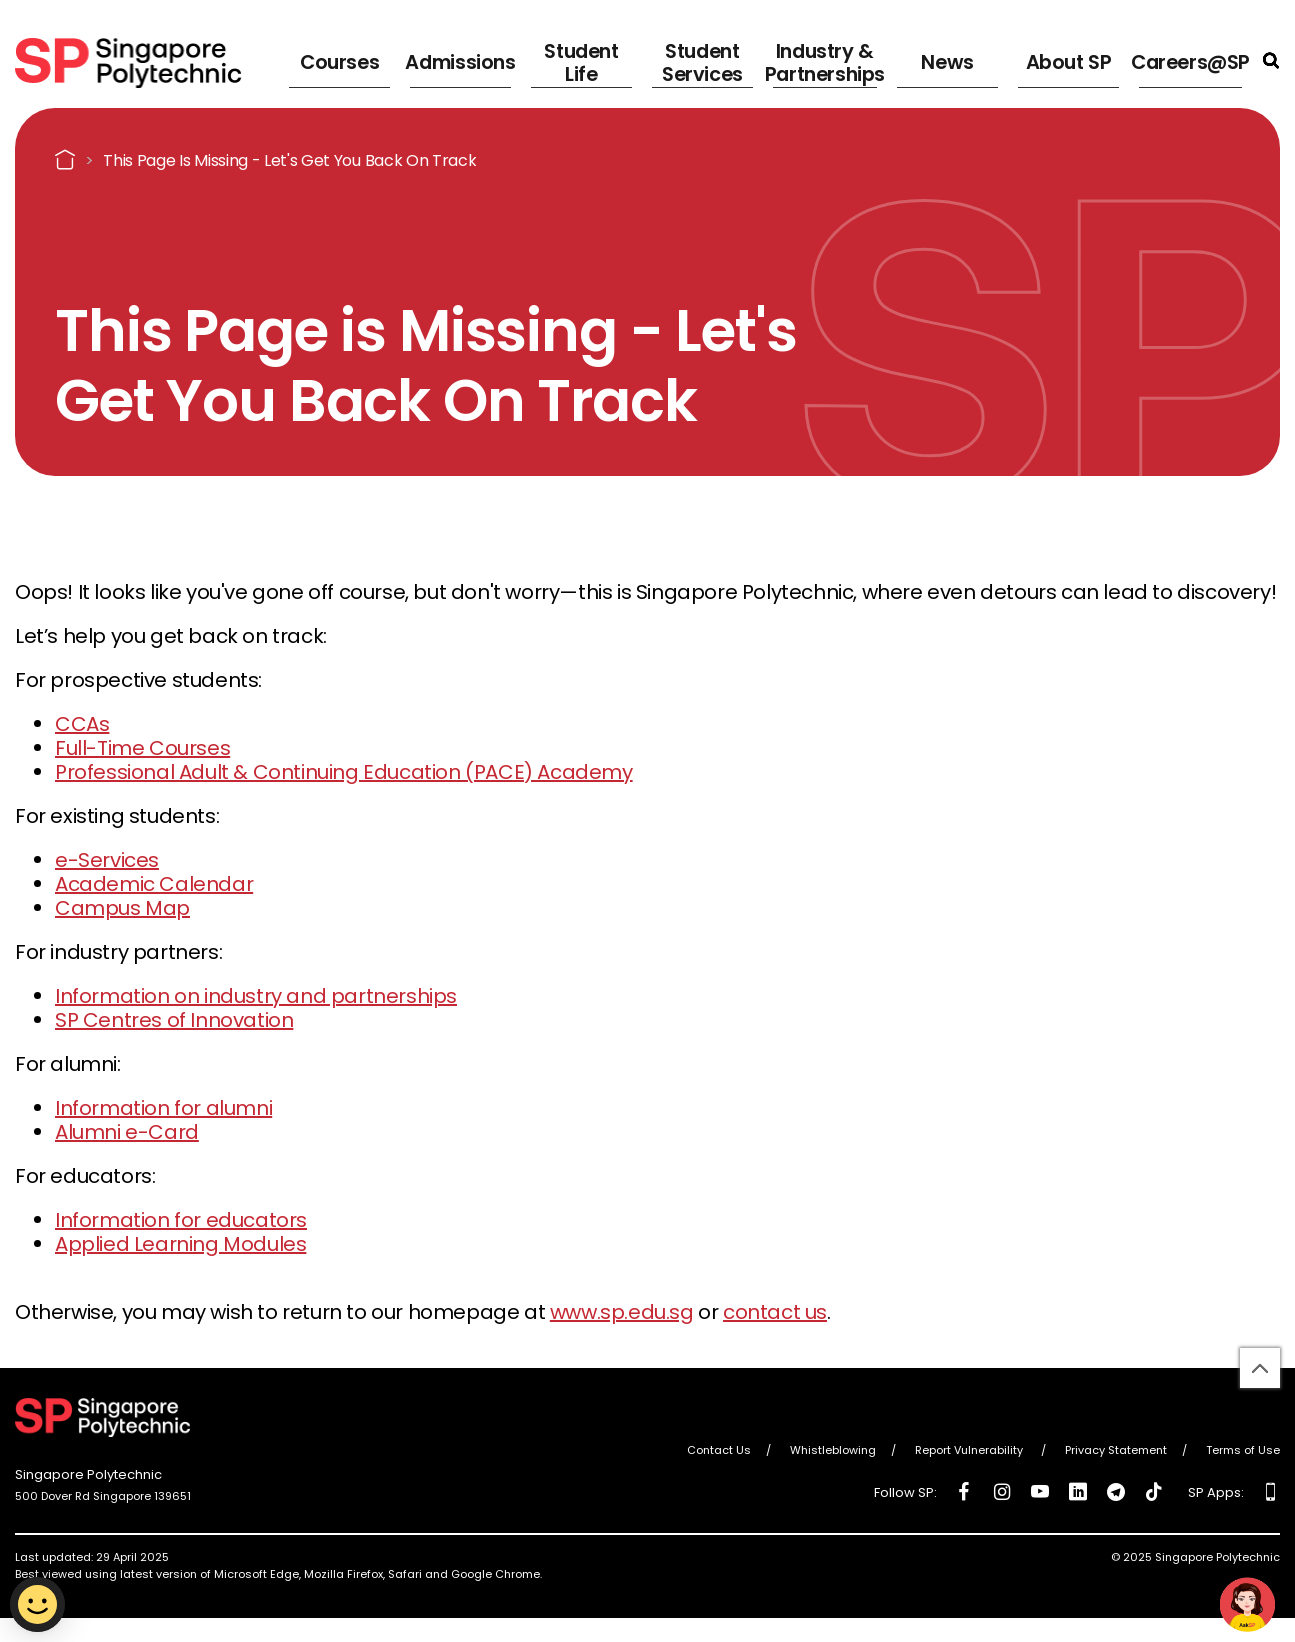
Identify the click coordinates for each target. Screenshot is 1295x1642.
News (949, 59)
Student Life (579, 60)
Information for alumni (163, 1108)
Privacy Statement (1116, 1450)
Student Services (694, 60)
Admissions (456, 59)
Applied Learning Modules (180, 1244)
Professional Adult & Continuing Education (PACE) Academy (344, 772)
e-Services (107, 860)
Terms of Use (1243, 1450)
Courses (333, 59)
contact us (775, 1312)
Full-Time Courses (142, 748)
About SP (1064, 59)
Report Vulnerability (970, 1450)
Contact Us (719, 1450)
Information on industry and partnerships (256, 996)
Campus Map (122, 908)
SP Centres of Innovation (174, 1020)
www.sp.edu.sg (622, 1312)
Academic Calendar (154, 884)
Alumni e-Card (127, 1132)
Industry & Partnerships (821, 60)
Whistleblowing (833, 1450)
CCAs (82, 724)
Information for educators (181, 1220)
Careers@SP (1192, 59)
